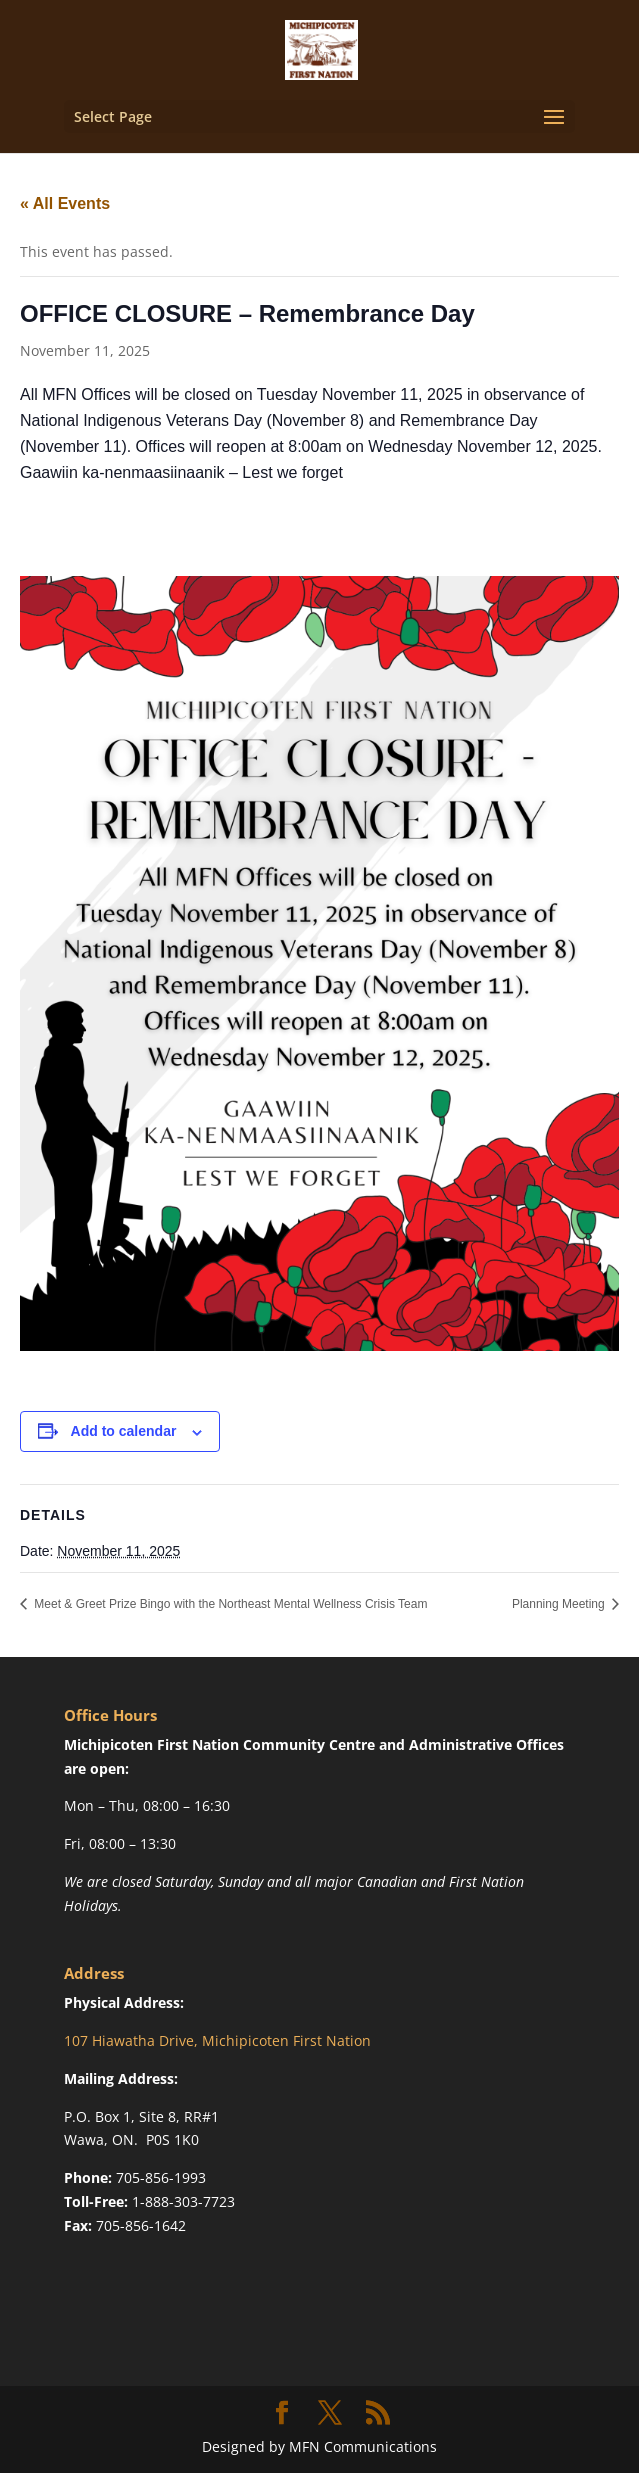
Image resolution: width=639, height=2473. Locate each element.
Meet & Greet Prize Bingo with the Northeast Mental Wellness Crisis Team (229, 1604)
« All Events (65, 203)
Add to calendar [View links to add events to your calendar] (124, 1431)
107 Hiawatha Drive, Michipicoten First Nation (217, 2040)
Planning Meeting (560, 1604)
